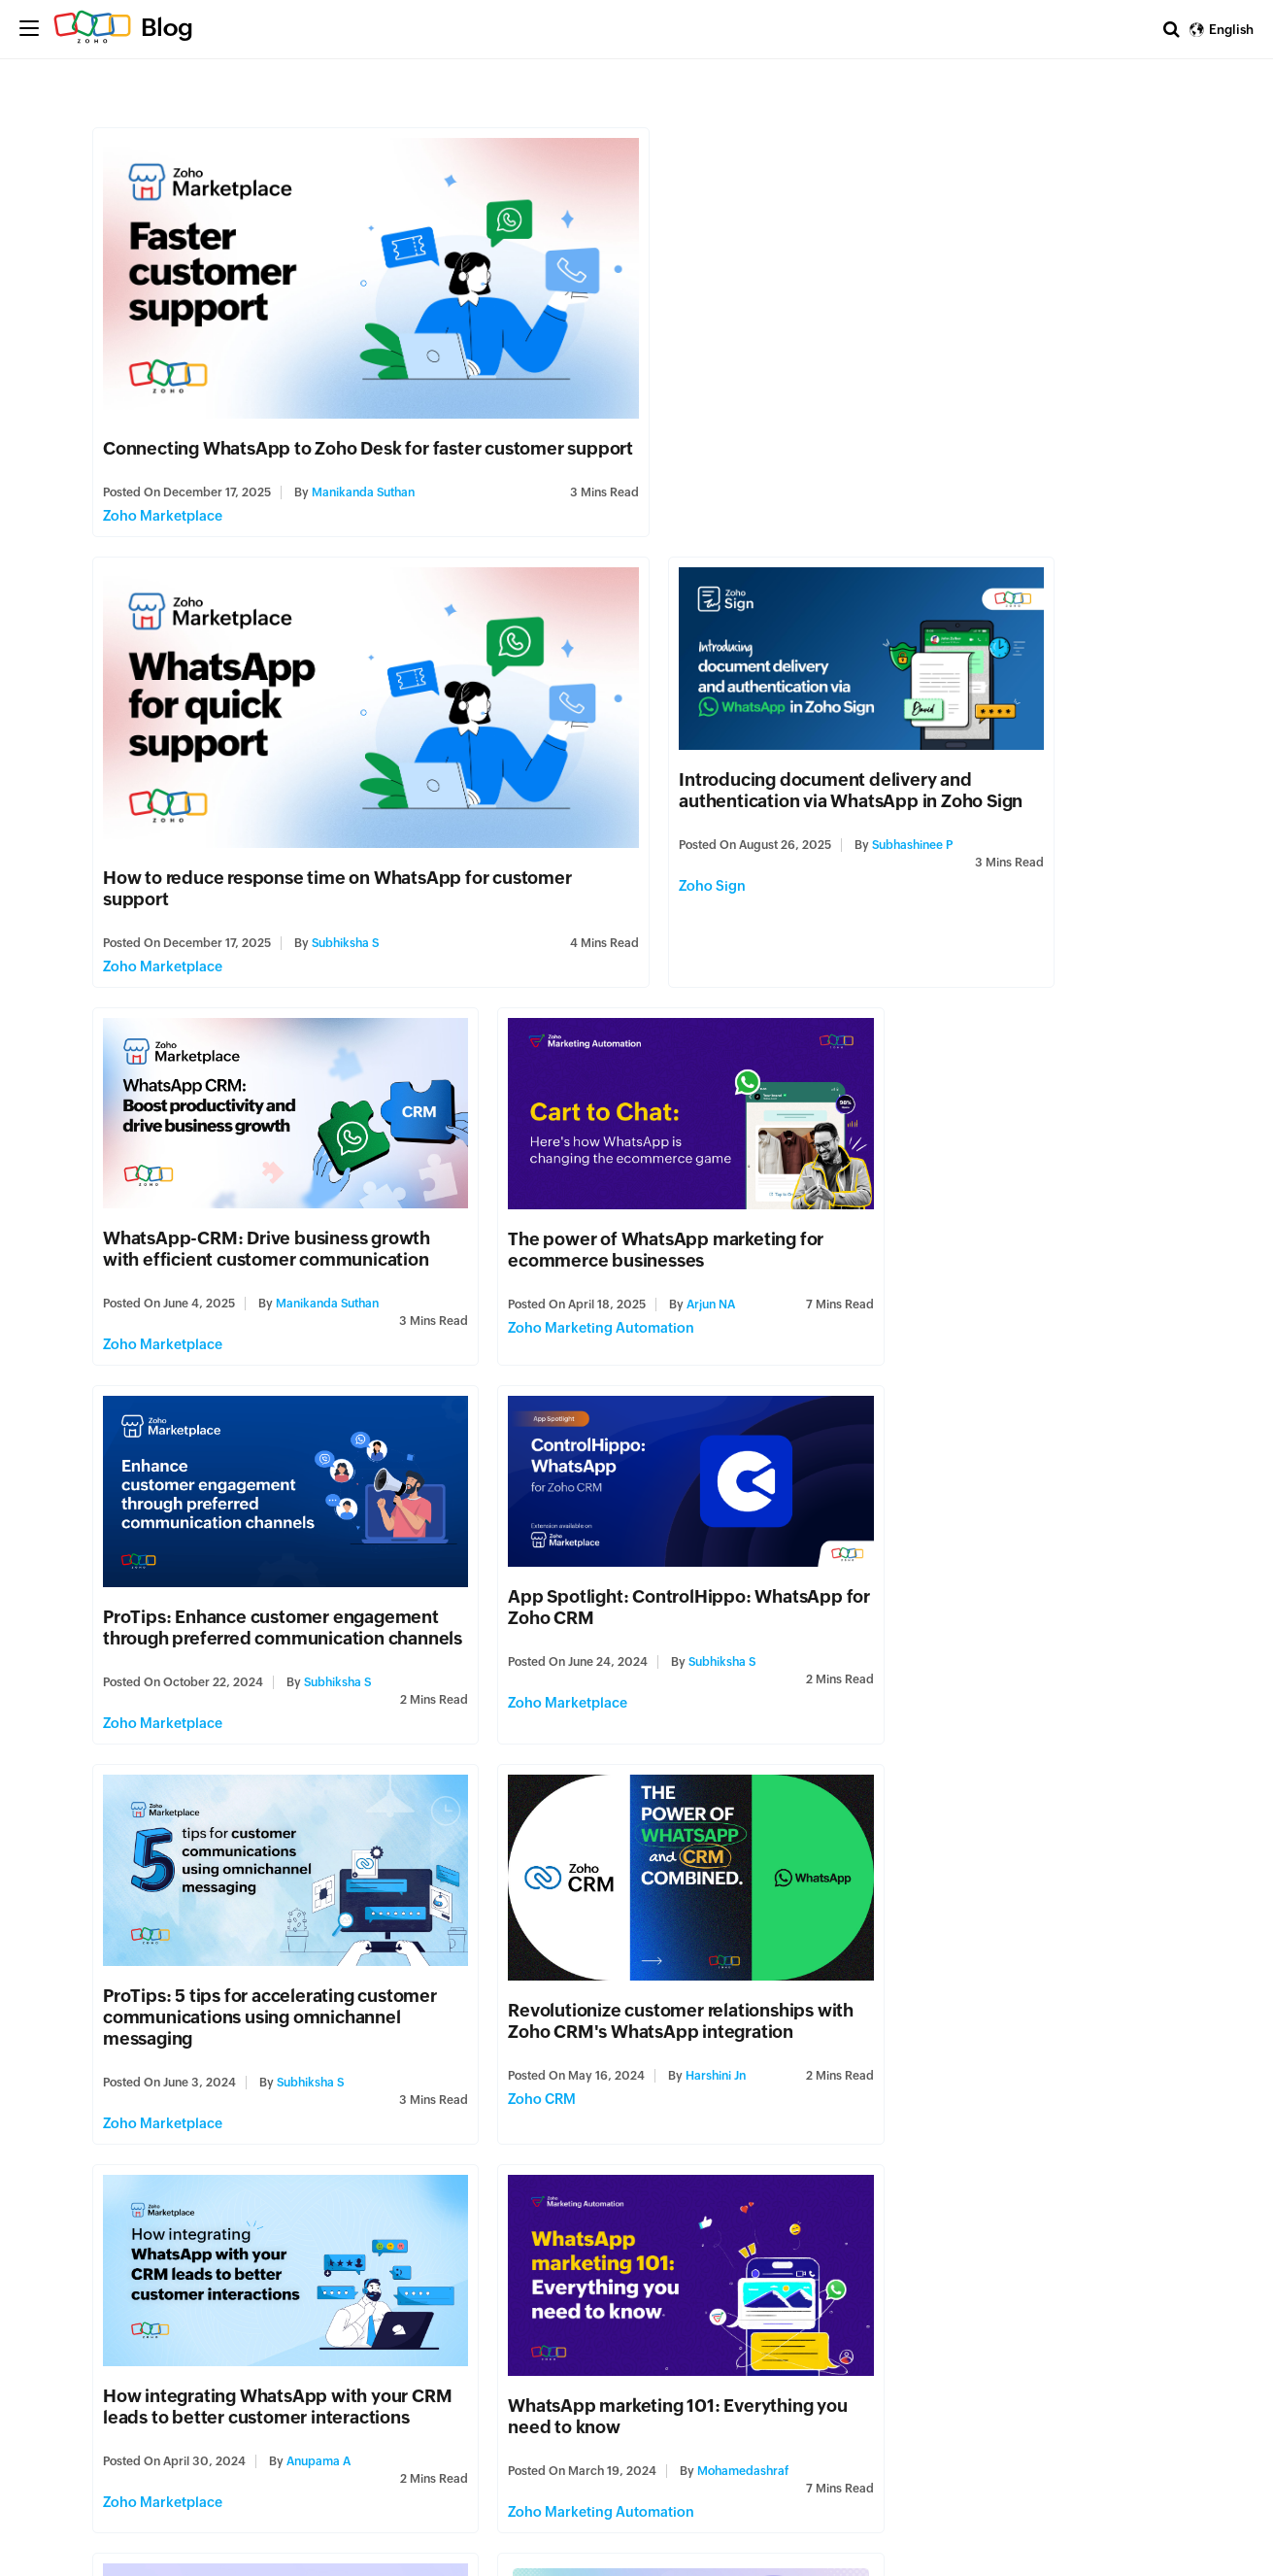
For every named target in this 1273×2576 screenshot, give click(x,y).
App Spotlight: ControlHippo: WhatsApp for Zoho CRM (593, 1139)
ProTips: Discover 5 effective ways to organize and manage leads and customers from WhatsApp (256, 1928)
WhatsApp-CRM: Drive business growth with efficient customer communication (635, 784)
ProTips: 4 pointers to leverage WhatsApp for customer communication (230, 2300)
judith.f (303, 2366)
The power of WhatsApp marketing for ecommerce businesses (998, 785)
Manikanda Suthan (364, 498)
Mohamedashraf (1075, 1601)
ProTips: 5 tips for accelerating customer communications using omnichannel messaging (974, 1168)
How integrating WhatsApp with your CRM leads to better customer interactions (624, 1547)
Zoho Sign (137, 894)
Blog (167, 27)
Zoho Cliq (871, 2027)
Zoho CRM (138, 1646)
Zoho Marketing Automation (933, 881)
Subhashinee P (337, 854)
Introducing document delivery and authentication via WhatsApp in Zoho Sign (256, 788)
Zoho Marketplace (163, 521)
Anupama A (687, 1613)
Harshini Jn (312, 1605)
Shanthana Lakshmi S (1076, 1986)
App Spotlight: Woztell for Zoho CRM (624, 1907)
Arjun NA (1043, 840)
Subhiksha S (893, 498)
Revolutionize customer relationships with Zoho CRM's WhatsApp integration (266, 1551)
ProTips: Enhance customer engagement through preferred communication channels (232, 1168)
